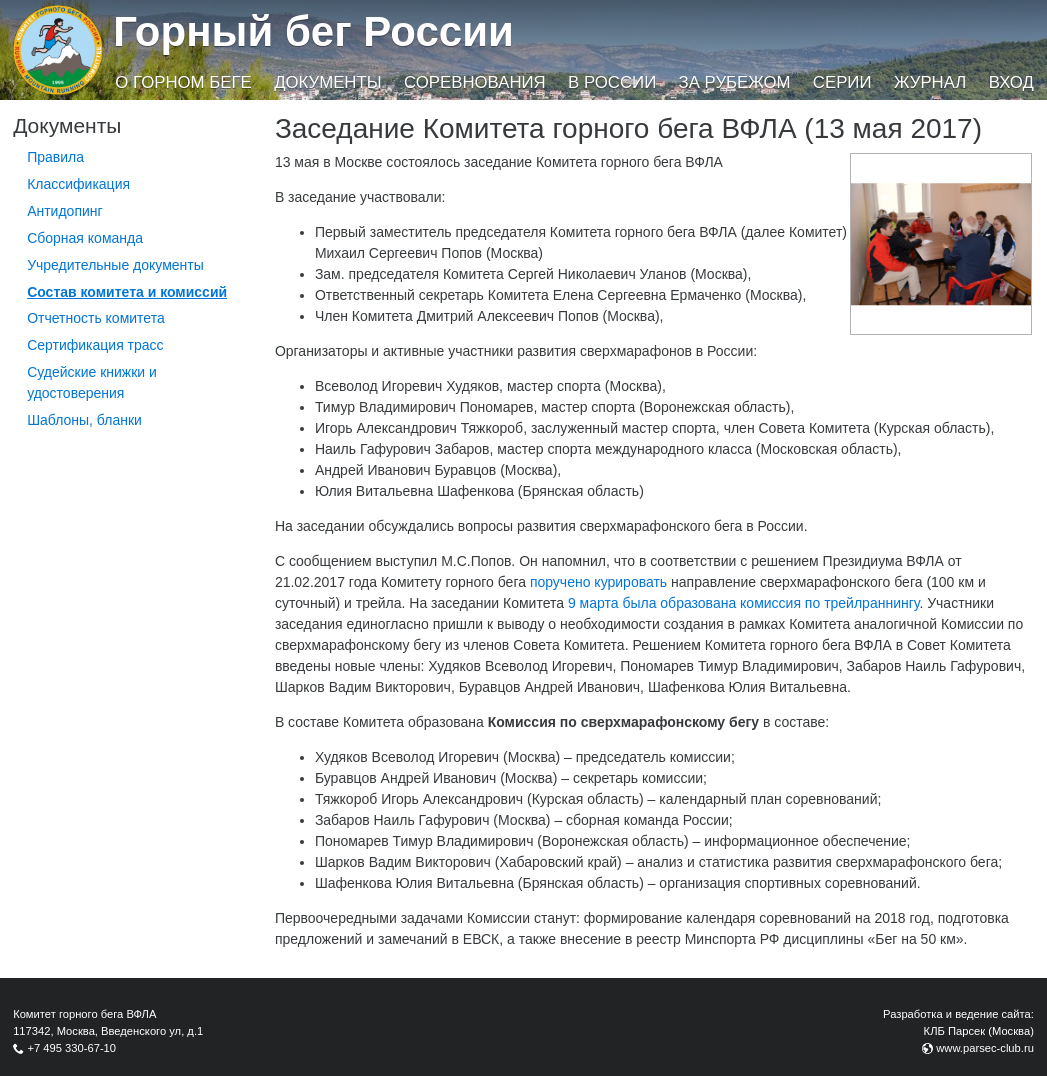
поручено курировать (598, 582)
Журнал (930, 82)
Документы (327, 82)
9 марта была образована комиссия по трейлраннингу (744, 603)
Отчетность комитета (96, 318)
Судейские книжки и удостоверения (92, 382)
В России (612, 82)
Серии (842, 82)
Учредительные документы (115, 265)
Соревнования (475, 82)
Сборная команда (85, 238)
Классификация (78, 184)
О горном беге (183, 82)
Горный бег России (313, 31)
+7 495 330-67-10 (71, 1048)
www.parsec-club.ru (985, 1048)
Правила (55, 157)
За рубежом (735, 82)
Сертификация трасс (95, 345)
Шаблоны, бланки (84, 420)
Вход (1011, 82)
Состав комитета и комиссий (127, 292)
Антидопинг (65, 211)
